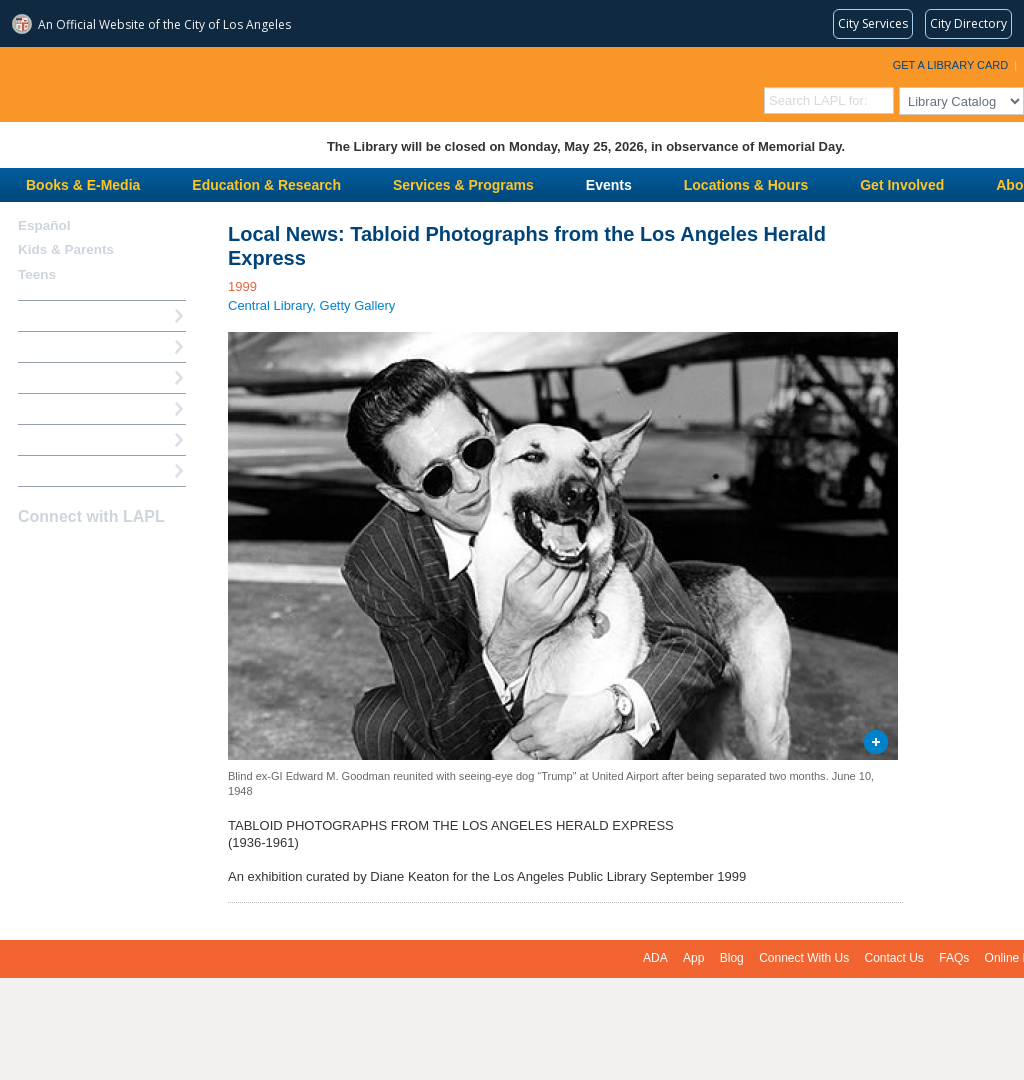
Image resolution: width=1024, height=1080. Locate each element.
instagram (66, 556)
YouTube (101, 556)
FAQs (954, 958)
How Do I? (50, 315)
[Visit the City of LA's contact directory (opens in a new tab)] (968, 24)
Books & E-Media (83, 185)
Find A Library (61, 470)
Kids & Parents (66, 249)
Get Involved (902, 185)
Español (44, 225)
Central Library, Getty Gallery (311, 305)
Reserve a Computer (81, 377)
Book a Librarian (69, 439)
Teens (37, 274)
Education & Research (266, 185)
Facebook (31, 556)
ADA (655, 958)
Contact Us (894, 958)
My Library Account (78, 346)
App (693, 958)
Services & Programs (463, 185)
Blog (732, 958)
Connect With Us (804, 958)
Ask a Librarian (65, 408)
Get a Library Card (951, 65)
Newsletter (136, 556)
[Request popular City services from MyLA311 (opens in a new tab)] (873, 24)
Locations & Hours (746, 185)
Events (609, 185)
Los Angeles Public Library (246, 82)
